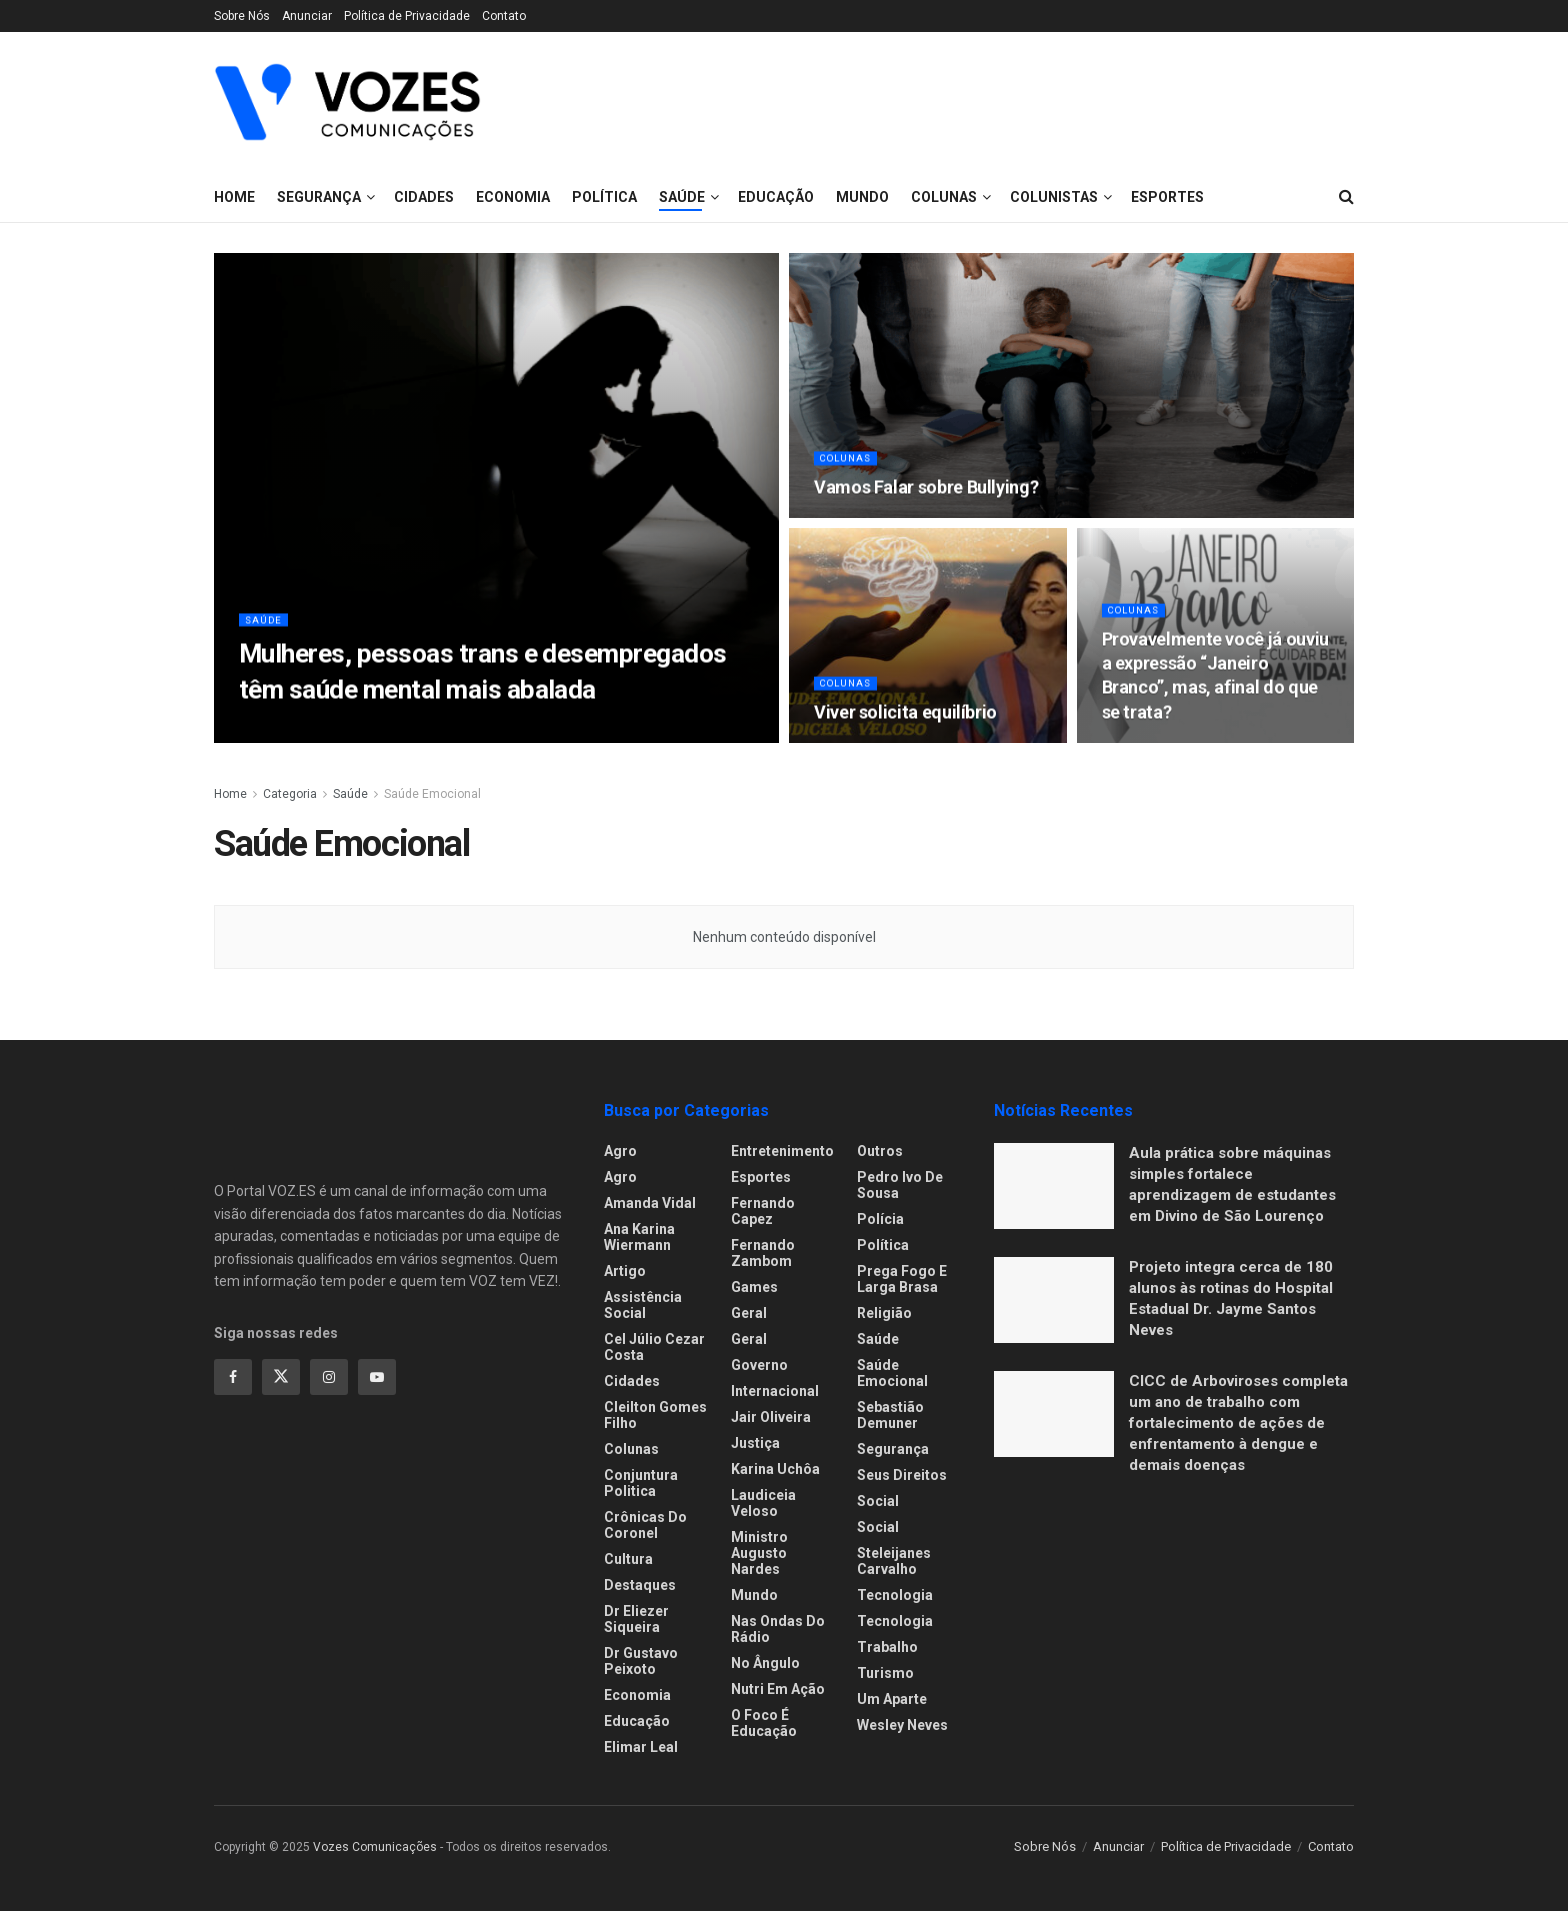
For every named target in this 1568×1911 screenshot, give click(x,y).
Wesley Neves (902, 1725)
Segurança (319, 197)
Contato (504, 16)
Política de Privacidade (407, 16)
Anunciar (307, 16)
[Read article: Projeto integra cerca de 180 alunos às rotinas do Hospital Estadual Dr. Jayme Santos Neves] (1054, 1300)
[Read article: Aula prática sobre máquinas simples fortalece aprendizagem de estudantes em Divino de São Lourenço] (1054, 1186)
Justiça (755, 1443)
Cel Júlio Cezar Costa (654, 1347)
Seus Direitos (902, 1475)
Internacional (775, 1391)
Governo (759, 1365)
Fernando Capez (763, 1211)
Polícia (880, 1219)
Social (878, 1501)
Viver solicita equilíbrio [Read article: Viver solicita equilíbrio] (905, 720)
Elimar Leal (641, 1747)
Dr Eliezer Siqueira (636, 1619)
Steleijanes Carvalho (894, 1561)
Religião (884, 1313)
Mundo (754, 1595)
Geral (749, 1313)
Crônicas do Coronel (645, 1525)
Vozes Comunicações (375, 1847)
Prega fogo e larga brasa (902, 1279)
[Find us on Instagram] (329, 1377)
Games (754, 1287)
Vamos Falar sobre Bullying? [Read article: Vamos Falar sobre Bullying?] (926, 495)
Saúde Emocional (432, 794)
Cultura (628, 1559)
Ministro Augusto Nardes (759, 1553)
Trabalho (887, 1647)
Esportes (761, 1177)
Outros (880, 1151)
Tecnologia (895, 1595)
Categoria (290, 794)
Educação (637, 1721)
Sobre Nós (242, 16)
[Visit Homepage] (347, 102)
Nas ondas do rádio (778, 1629)
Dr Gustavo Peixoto (641, 1661)
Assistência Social (643, 1305)
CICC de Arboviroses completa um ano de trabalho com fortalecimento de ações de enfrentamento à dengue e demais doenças (1238, 1423)
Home (234, 197)
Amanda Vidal (650, 1203)
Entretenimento (782, 1151)
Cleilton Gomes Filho (655, 1415)
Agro (620, 1151)
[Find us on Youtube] (377, 1377)
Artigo (625, 1271)
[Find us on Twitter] (281, 1377)
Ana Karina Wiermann (639, 1237)
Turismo (885, 1673)
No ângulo (765, 1663)
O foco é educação (764, 1723)
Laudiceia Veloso (763, 1503)
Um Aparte (892, 1699)
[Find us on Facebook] (233, 1377)
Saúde (265, 627)
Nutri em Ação (778, 1689)
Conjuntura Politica (641, 1483)
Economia (637, 1695)
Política (883, 1245)
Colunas (849, 466)
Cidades (424, 197)
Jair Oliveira (771, 1417)
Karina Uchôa (775, 1469)
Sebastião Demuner (890, 1415)
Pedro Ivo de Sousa (900, 1185)
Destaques (640, 1585)
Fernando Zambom (763, 1253)
